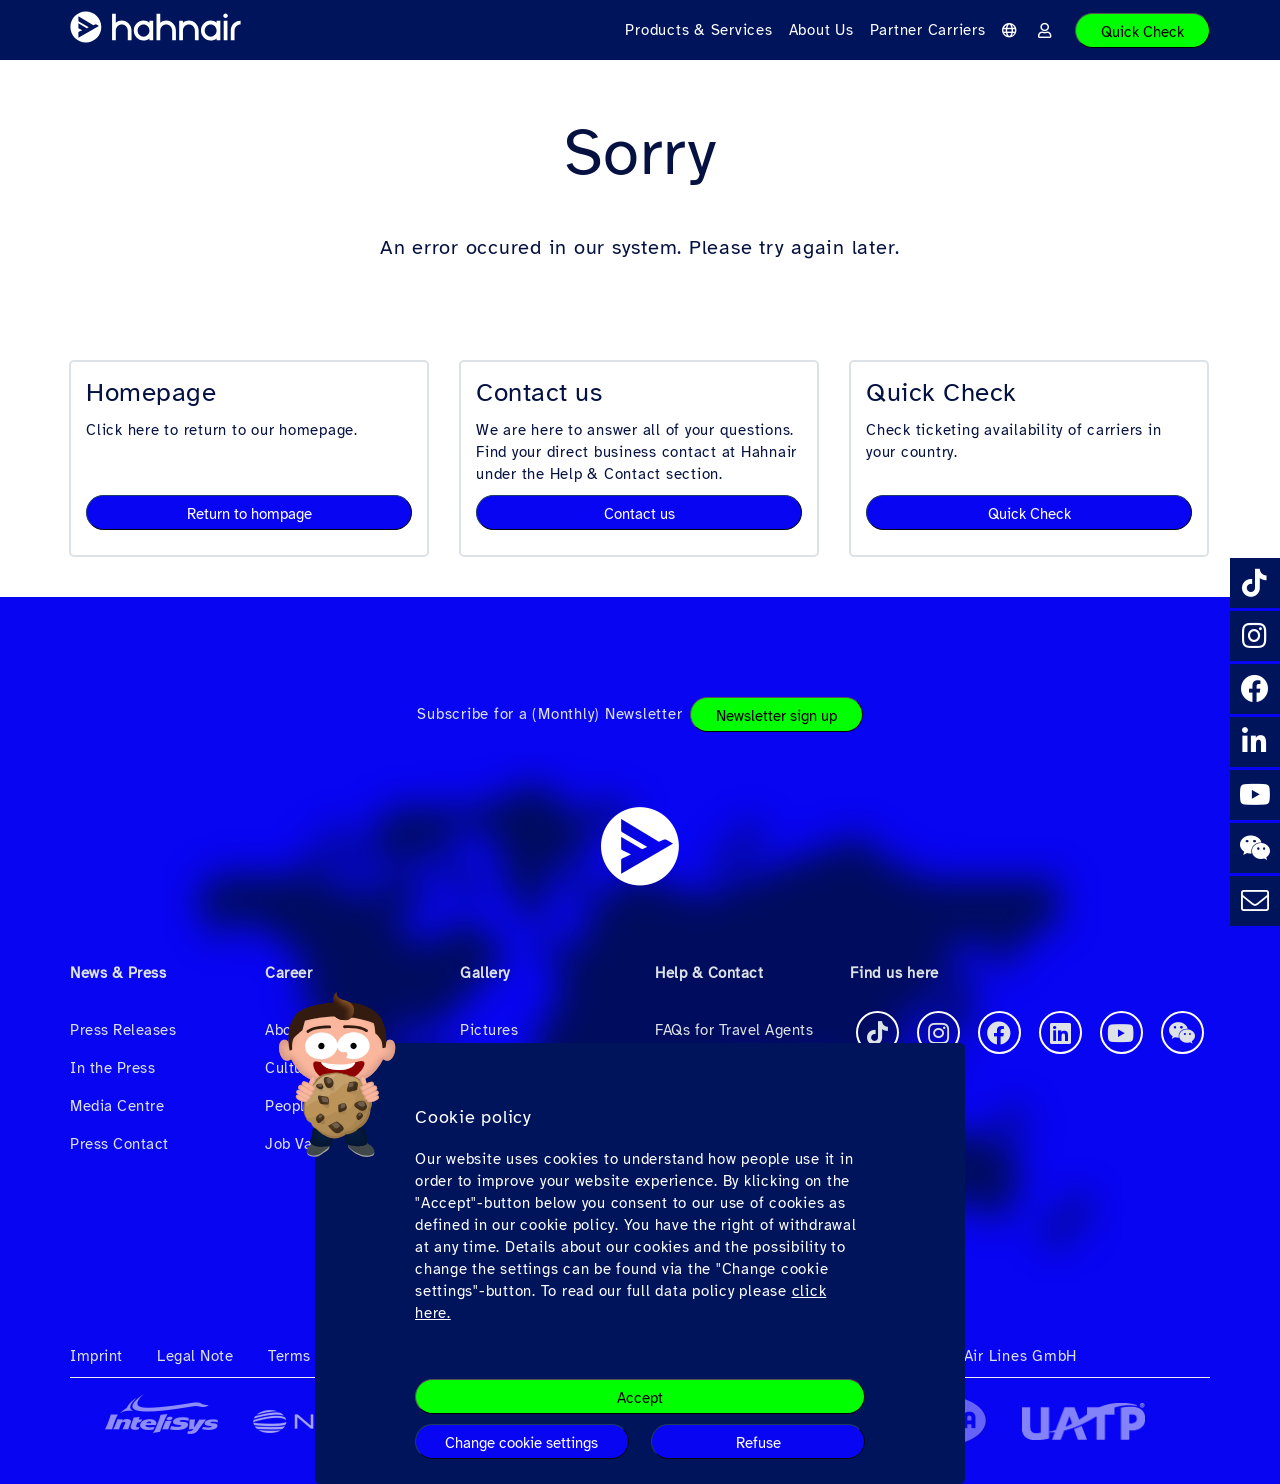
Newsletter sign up (776, 716)
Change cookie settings (521, 1443)
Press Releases (123, 1030)
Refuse (758, 1443)
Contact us (639, 514)
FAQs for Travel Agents (734, 1030)
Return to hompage (249, 514)
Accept (640, 1398)
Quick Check (1142, 32)
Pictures (489, 1030)
